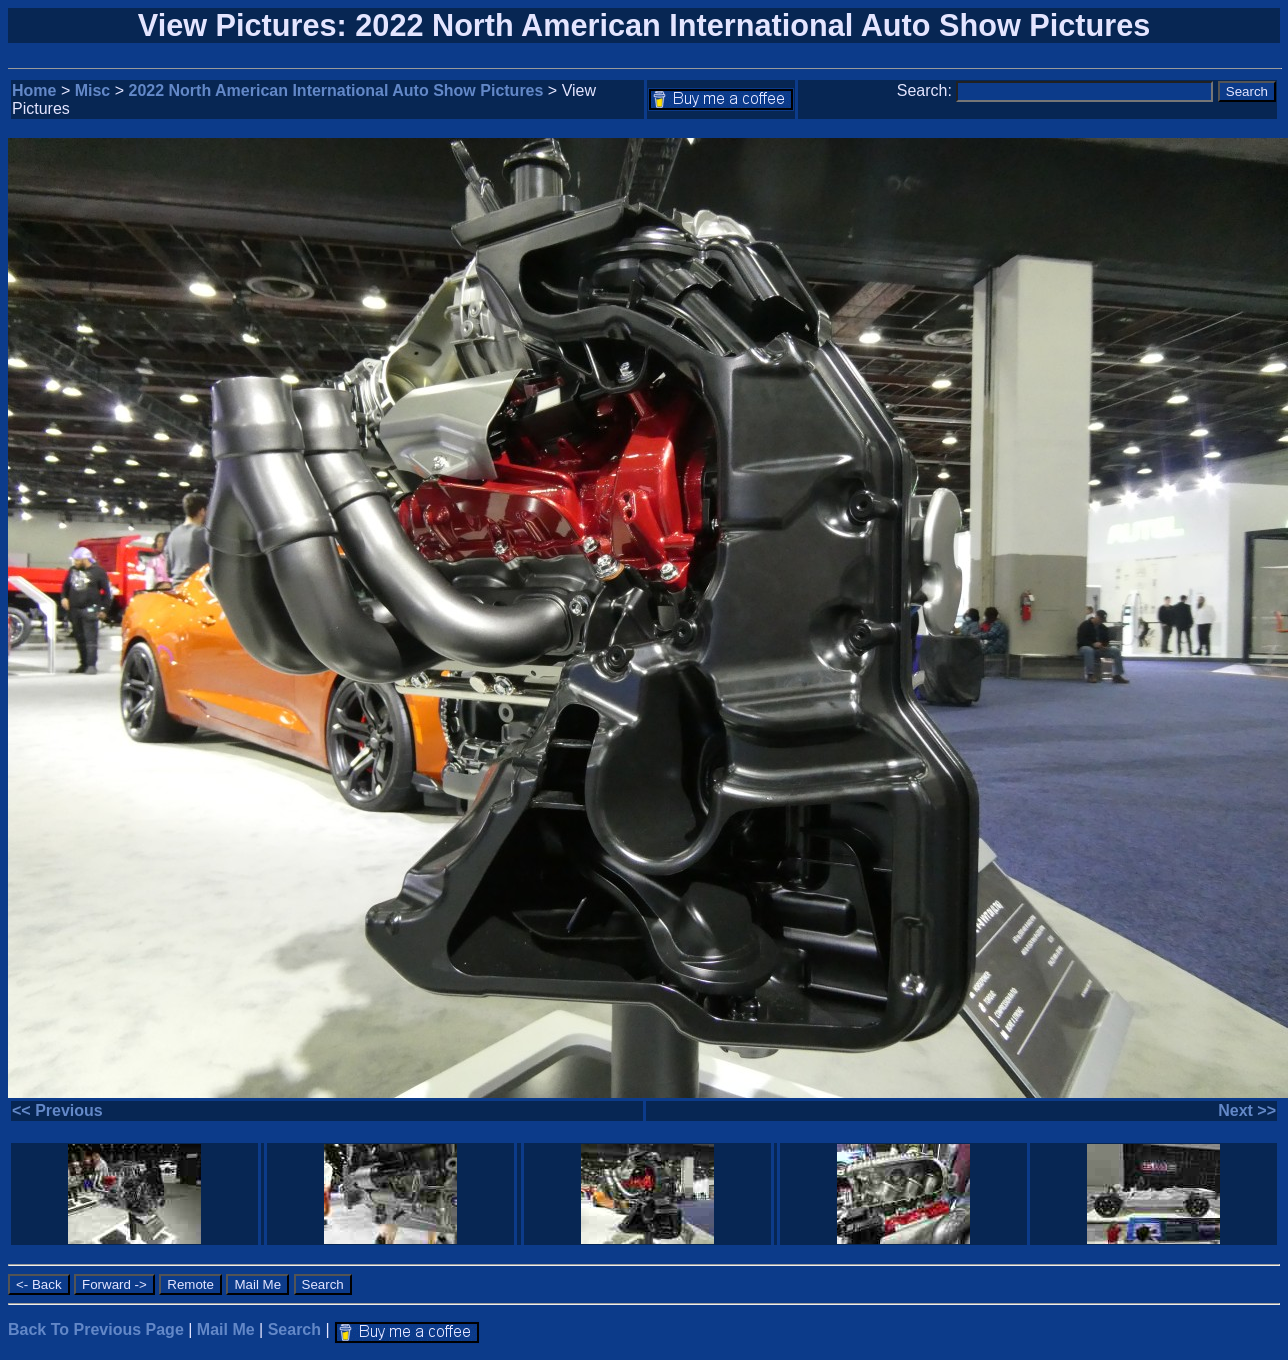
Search (294, 1329)
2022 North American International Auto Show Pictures (336, 90)
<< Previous (57, 1110)
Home (34, 90)
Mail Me (226, 1329)
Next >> (1247, 1110)
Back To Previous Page (96, 1329)
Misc (93, 90)
